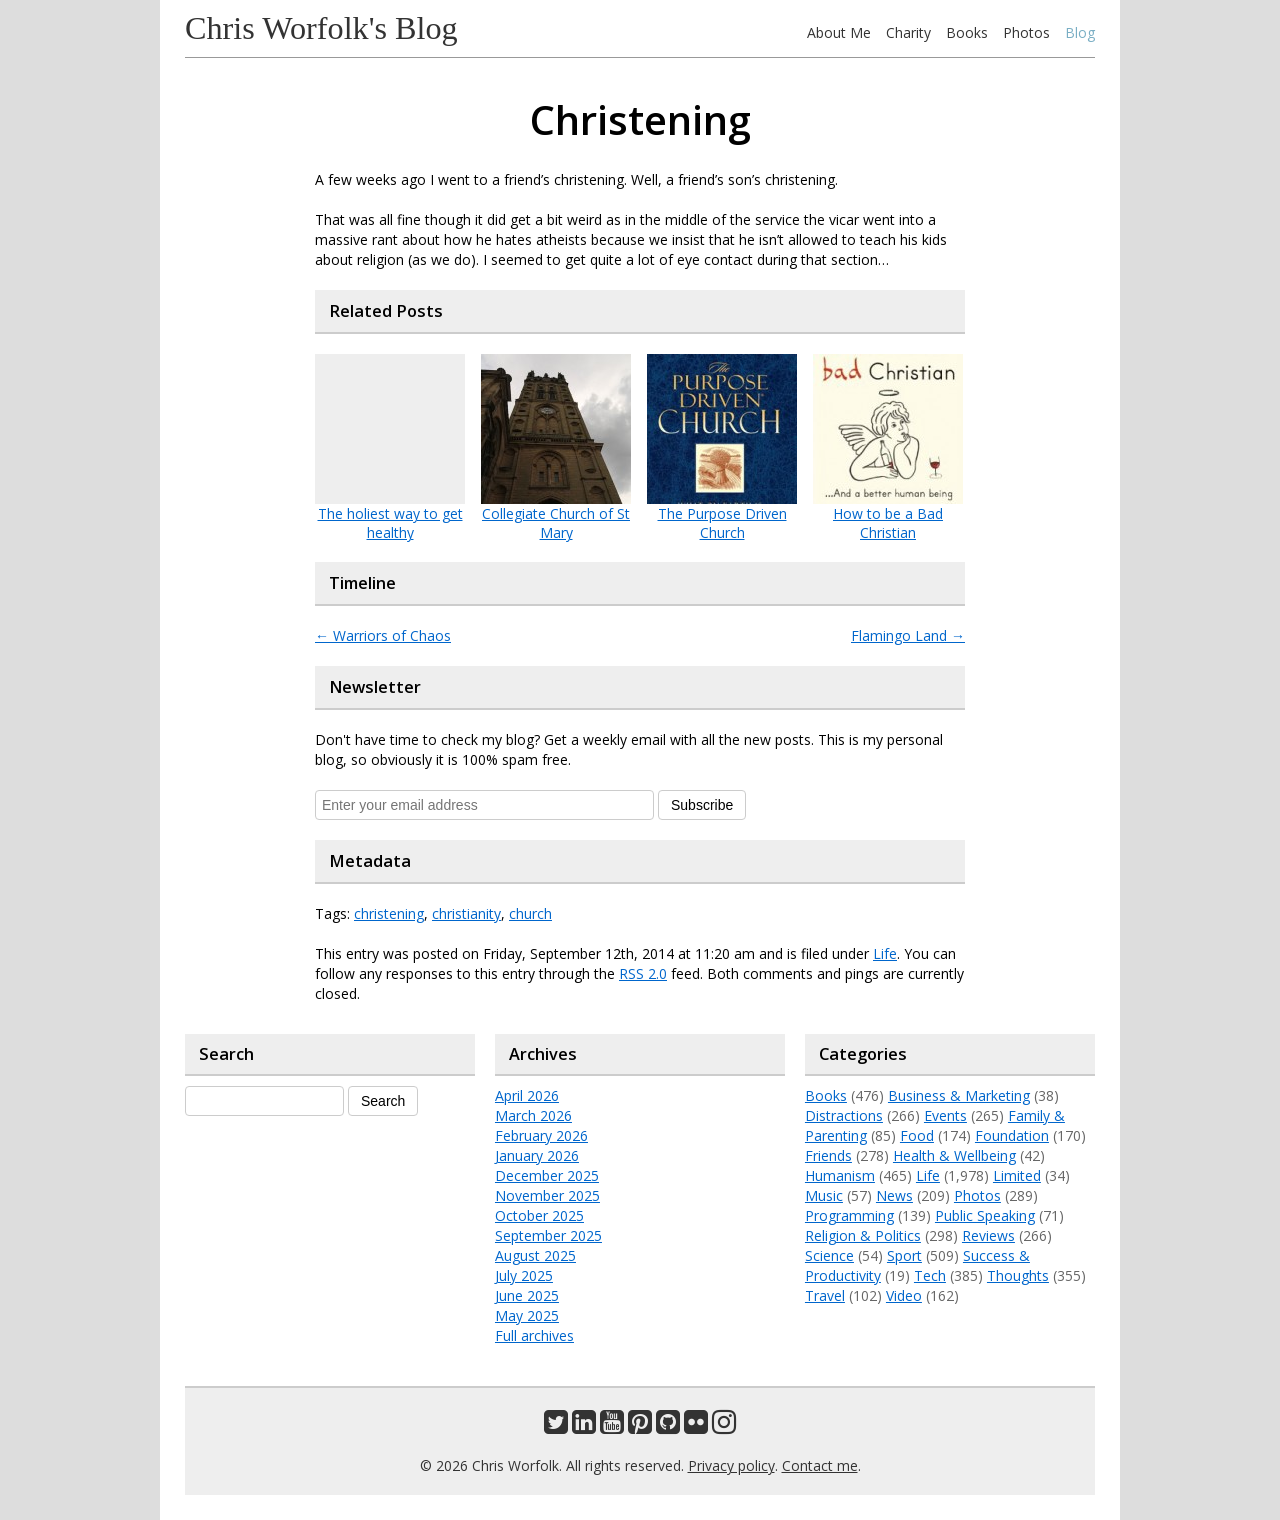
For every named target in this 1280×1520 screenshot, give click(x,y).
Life (885, 953)
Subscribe (702, 805)
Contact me (820, 1465)
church (530, 913)
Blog (1080, 32)
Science (829, 1255)
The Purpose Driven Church (722, 523)
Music (824, 1195)
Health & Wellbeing (954, 1155)
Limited (1017, 1175)
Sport (904, 1255)
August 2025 (535, 1255)
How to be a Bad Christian (888, 523)
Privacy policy (731, 1465)
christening (389, 913)
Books (967, 32)
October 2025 (539, 1215)
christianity (466, 913)
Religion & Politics (863, 1235)
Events (945, 1115)
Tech (930, 1275)
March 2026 (533, 1115)
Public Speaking (985, 1215)
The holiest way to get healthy (390, 523)
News (894, 1195)
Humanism (840, 1175)
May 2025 (527, 1315)
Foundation (1012, 1135)
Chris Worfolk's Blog (321, 28)
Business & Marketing (959, 1095)
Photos (1026, 32)
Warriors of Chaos (383, 635)
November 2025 (547, 1195)
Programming (849, 1215)
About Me (839, 32)
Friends (828, 1155)
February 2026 (541, 1135)
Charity (908, 32)
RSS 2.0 (643, 973)
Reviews (988, 1235)
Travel (825, 1295)
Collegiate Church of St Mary (556, 523)
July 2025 (524, 1275)
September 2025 (548, 1235)
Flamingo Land (908, 635)
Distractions (844, 1115)
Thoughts (1018, 1275)
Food (917, 1135)
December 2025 (547, 1175)
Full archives (534, 1335)
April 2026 (527, 1095)
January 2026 (537, 1155)
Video (904, 1295)
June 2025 (527, 1295)
